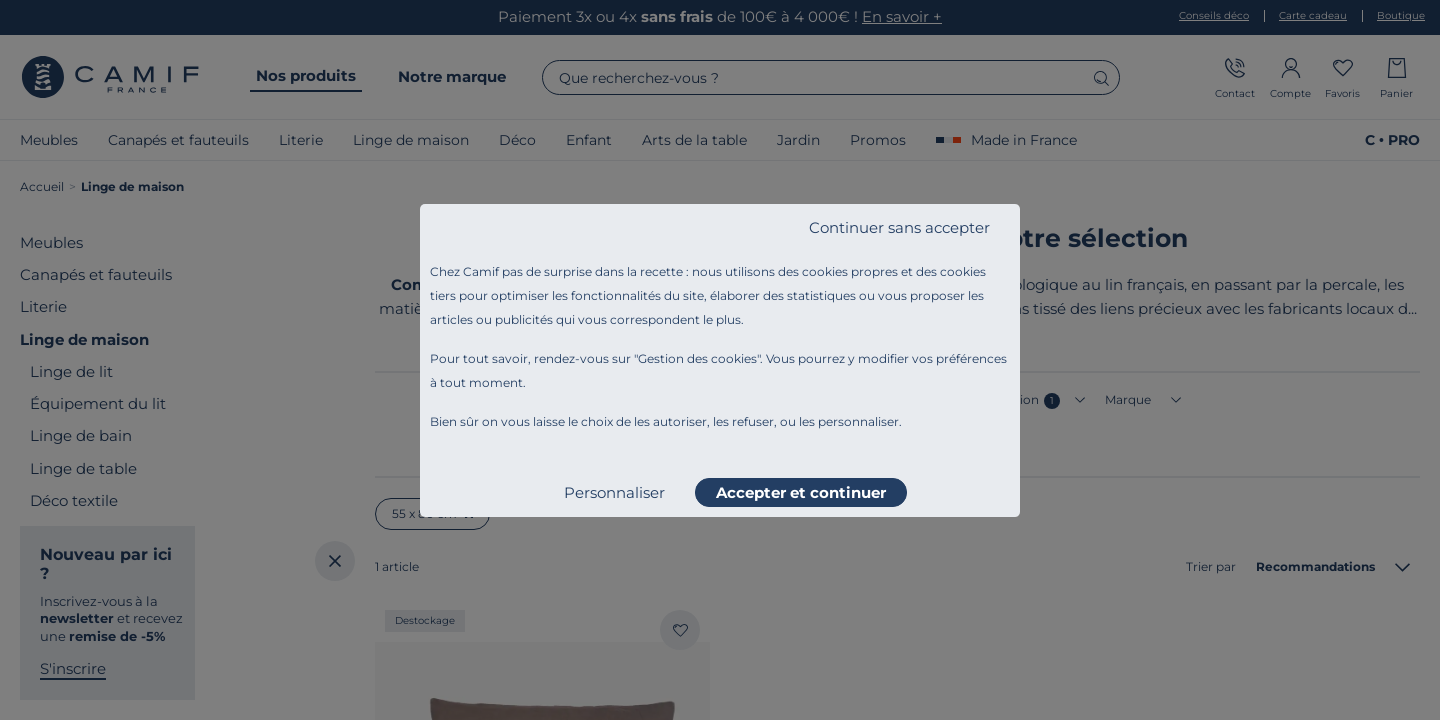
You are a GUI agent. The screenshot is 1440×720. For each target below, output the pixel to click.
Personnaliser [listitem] (614, 492)
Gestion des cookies (697, 358)
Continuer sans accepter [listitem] (899, 227)
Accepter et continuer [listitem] (801, 492)
